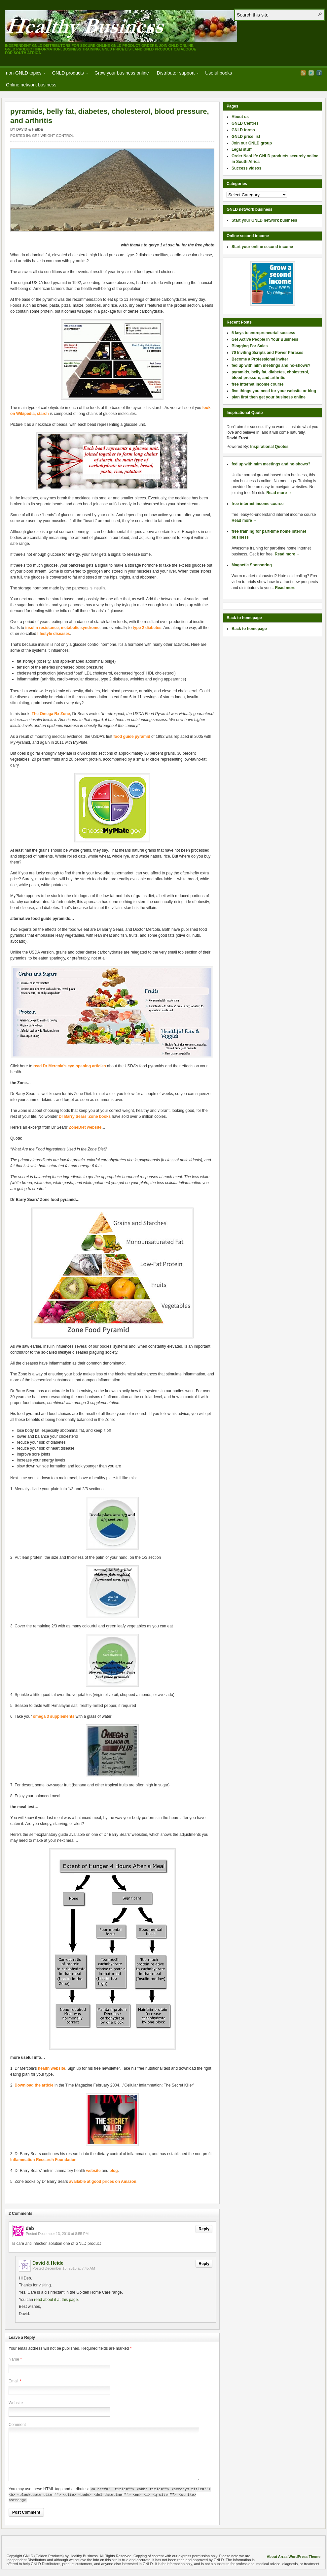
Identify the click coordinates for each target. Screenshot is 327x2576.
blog (113, 2170)
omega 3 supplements (53, 1716)
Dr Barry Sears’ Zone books (85, 1116)
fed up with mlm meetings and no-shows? (271, 365)
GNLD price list (246, 136)
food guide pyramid (131, 736)
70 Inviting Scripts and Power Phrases (267, 352)
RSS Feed (303, 73)
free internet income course (257, 384)
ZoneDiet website (85, 1127)
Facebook (319, 73)
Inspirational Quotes (269, 446)
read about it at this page (56, 2299)
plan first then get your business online (269, 397)
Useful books (218, 73)
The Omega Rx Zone (50, 713)
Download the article (34, 2085)
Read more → (279, 492)
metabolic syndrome (80, 627)
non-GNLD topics (23, 74)
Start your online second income (262, 246)
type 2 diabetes (147, 627)
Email (13, 2381)
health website (51, 2068)
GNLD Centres (245, 123)
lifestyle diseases (53, 633)
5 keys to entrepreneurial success (263, 332)
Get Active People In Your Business (265, 339)
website (93, 2170)
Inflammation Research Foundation (43, 2159)
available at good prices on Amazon (102, 2181)
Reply (204, 2229)
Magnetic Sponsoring (252, 565)
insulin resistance (41, 627)
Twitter (311, 73)
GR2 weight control (53, 136)
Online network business (31, 84)
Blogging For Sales (250, 346)
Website (16, 2403)
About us (240, 116)
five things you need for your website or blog (274, 391)
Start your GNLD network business (264, 220)
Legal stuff (242, 149)
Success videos (246, 168)
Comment (17, 2424)
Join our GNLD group (252, 143)
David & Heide (29, 129)
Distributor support (176, 74)
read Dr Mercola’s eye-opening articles (69, 1066)
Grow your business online (121, 73)
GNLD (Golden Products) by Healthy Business (121, 26)
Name (14, 2359)
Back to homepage (249, 628)
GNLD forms (243, 130)
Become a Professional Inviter (260, 359)
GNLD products (68, 74)
